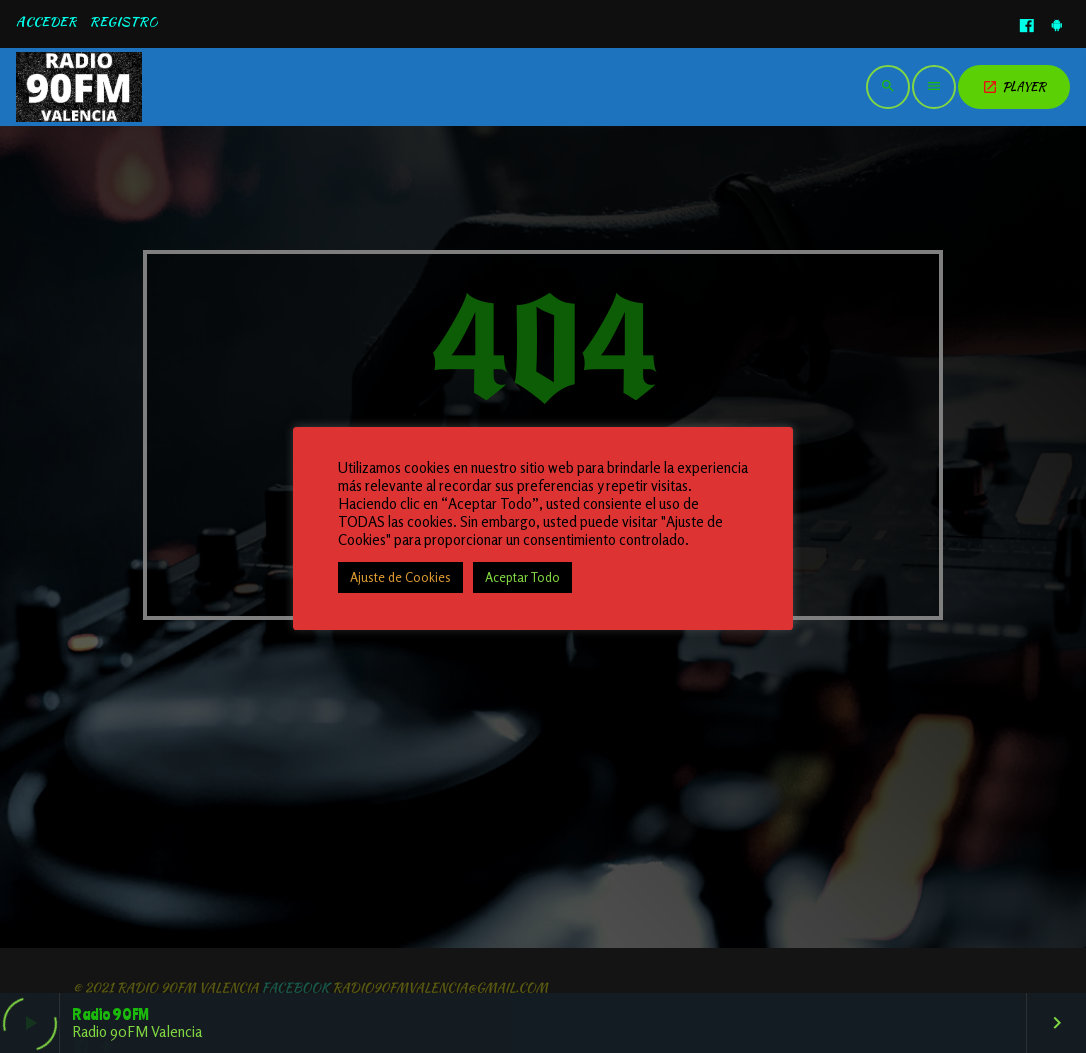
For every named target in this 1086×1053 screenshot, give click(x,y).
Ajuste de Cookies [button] (400, 577)
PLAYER (1014, 86)
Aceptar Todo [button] (522, 577)
